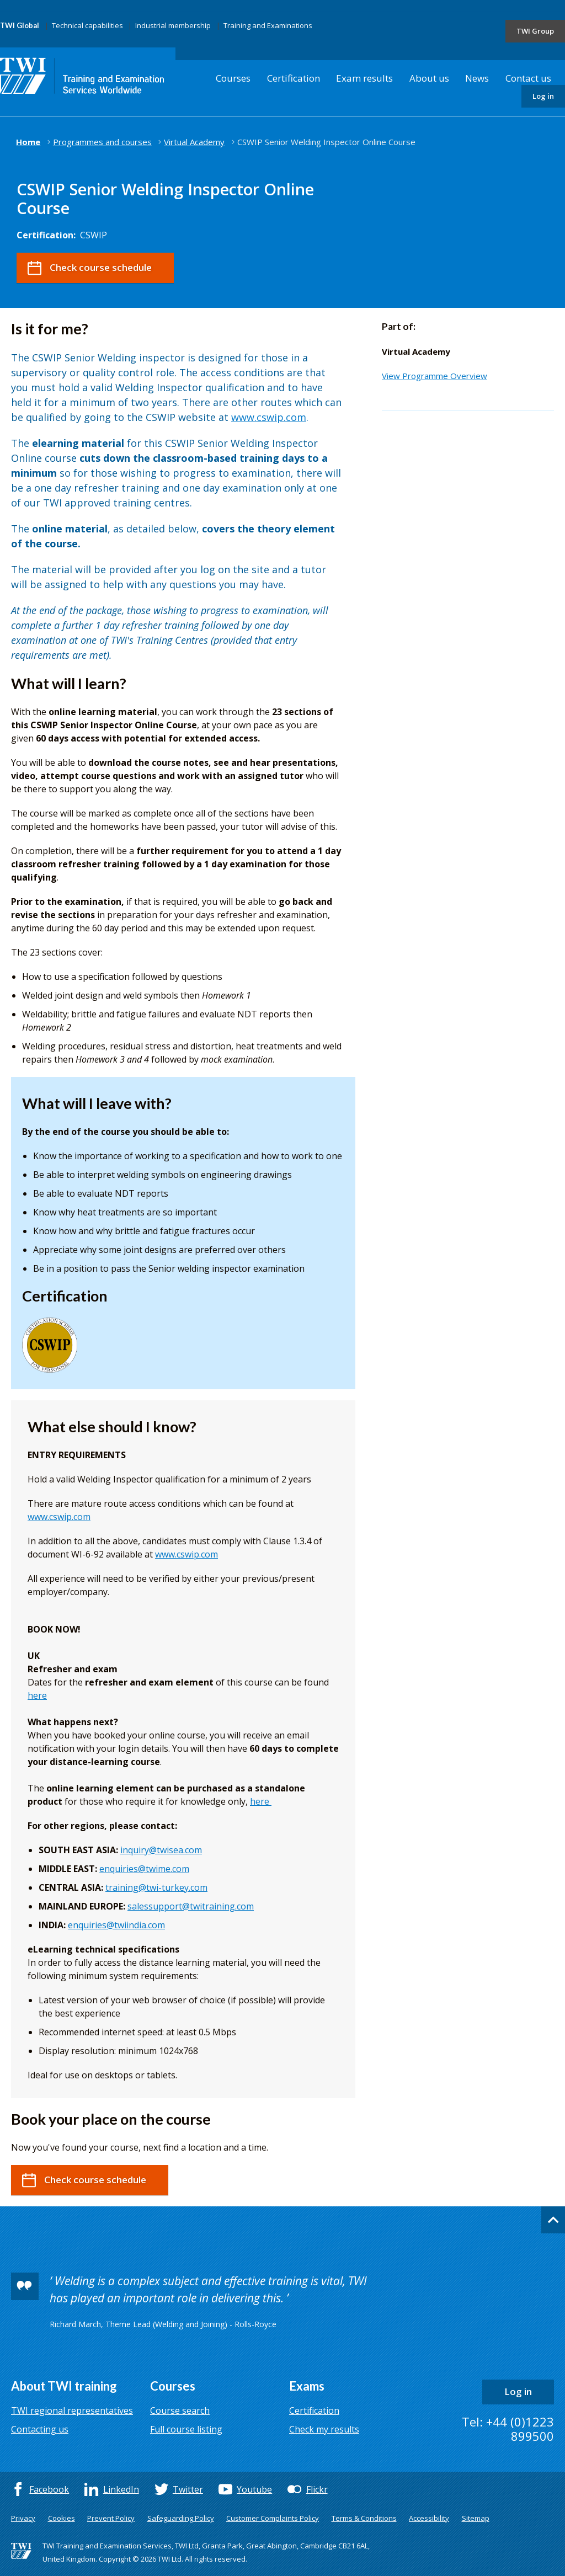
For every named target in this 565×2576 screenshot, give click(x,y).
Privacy (23, 2518)
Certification (293, 78)
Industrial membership (173, 25)
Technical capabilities (87, 25)
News (477, 78)
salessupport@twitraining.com (190, 1906)
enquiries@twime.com (144, 1869)
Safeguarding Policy (180, 2518)
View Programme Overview (434, 375)
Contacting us (39, 2429)
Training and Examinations (267, 25)
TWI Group (535, 31)
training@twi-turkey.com (156, 1887)
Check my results (324, 2429)
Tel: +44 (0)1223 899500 (508, 2428)
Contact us (528, 78)
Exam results (364, 78)
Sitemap (475, 2518)
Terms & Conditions (364, 2518)
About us (429, 78)
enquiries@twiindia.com (116, 1925)
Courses (233, 78)
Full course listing (186, 2429)
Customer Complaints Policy (272, 2518)
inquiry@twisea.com (161, 1850)
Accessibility (429, 2518)
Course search (180, 2410)
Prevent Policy (111, 2518)
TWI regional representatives (72, 2410)
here (37, 1695)
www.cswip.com (268, 417)
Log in (543, 96)
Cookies (61, 2518)
